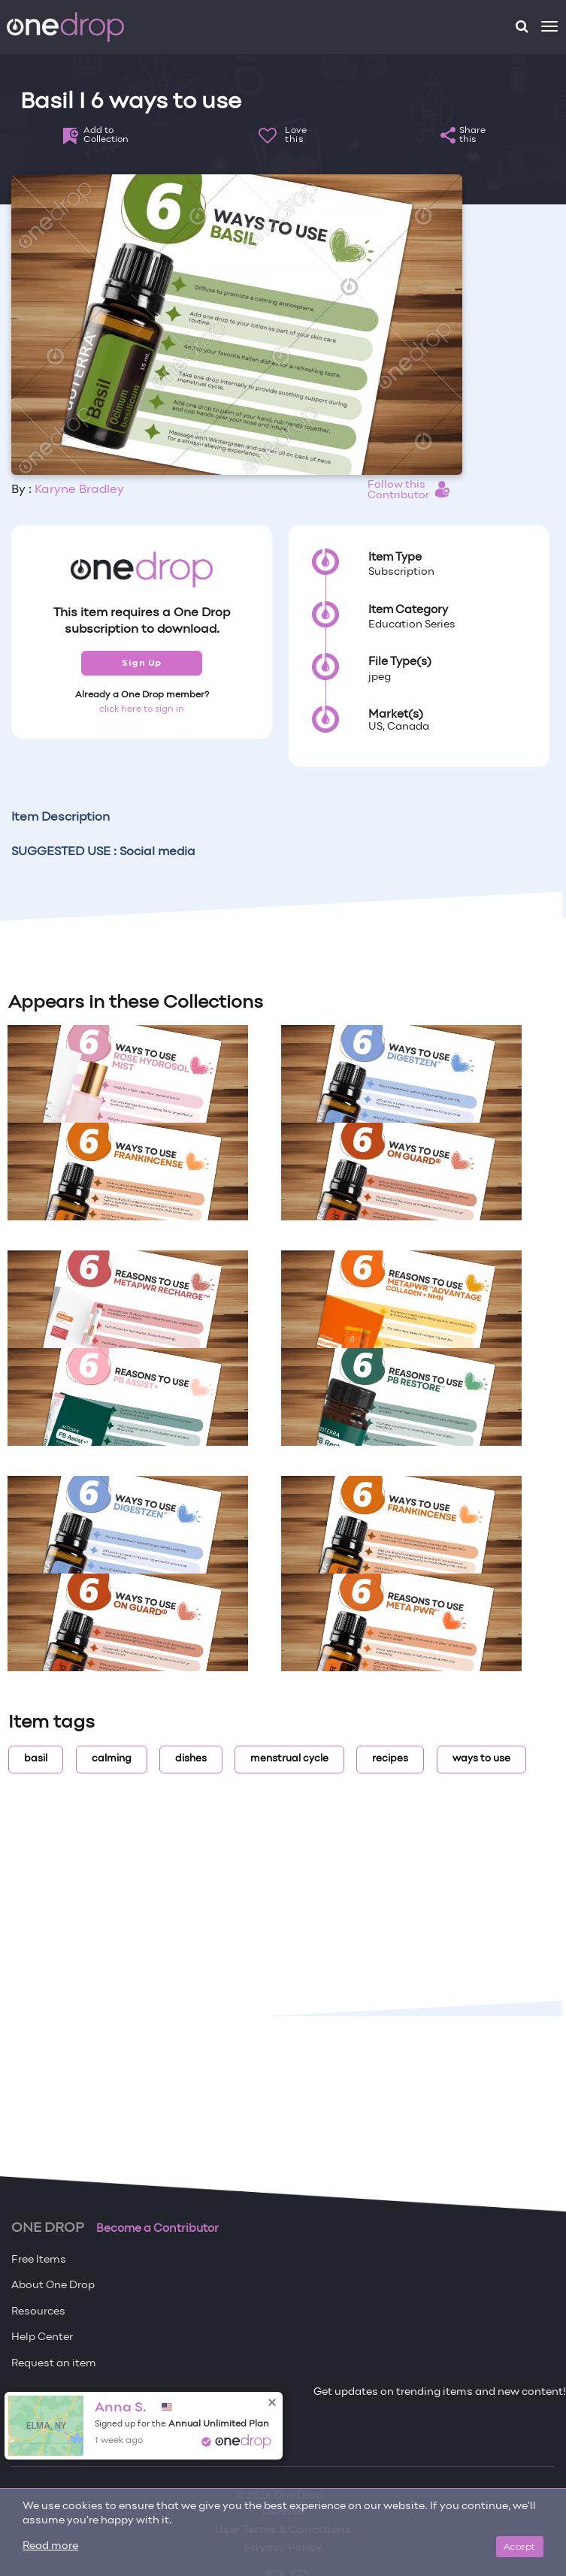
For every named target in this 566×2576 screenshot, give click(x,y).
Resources (38, 2312)
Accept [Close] (520, 2546)
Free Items (38, 2260)
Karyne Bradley (79, 490)
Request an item (53, 2364)
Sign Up (142, 663)
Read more (50, 2546)
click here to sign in (141, 709)
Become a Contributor (157, 2229)
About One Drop (53, 2285)
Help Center (42, 2337)
